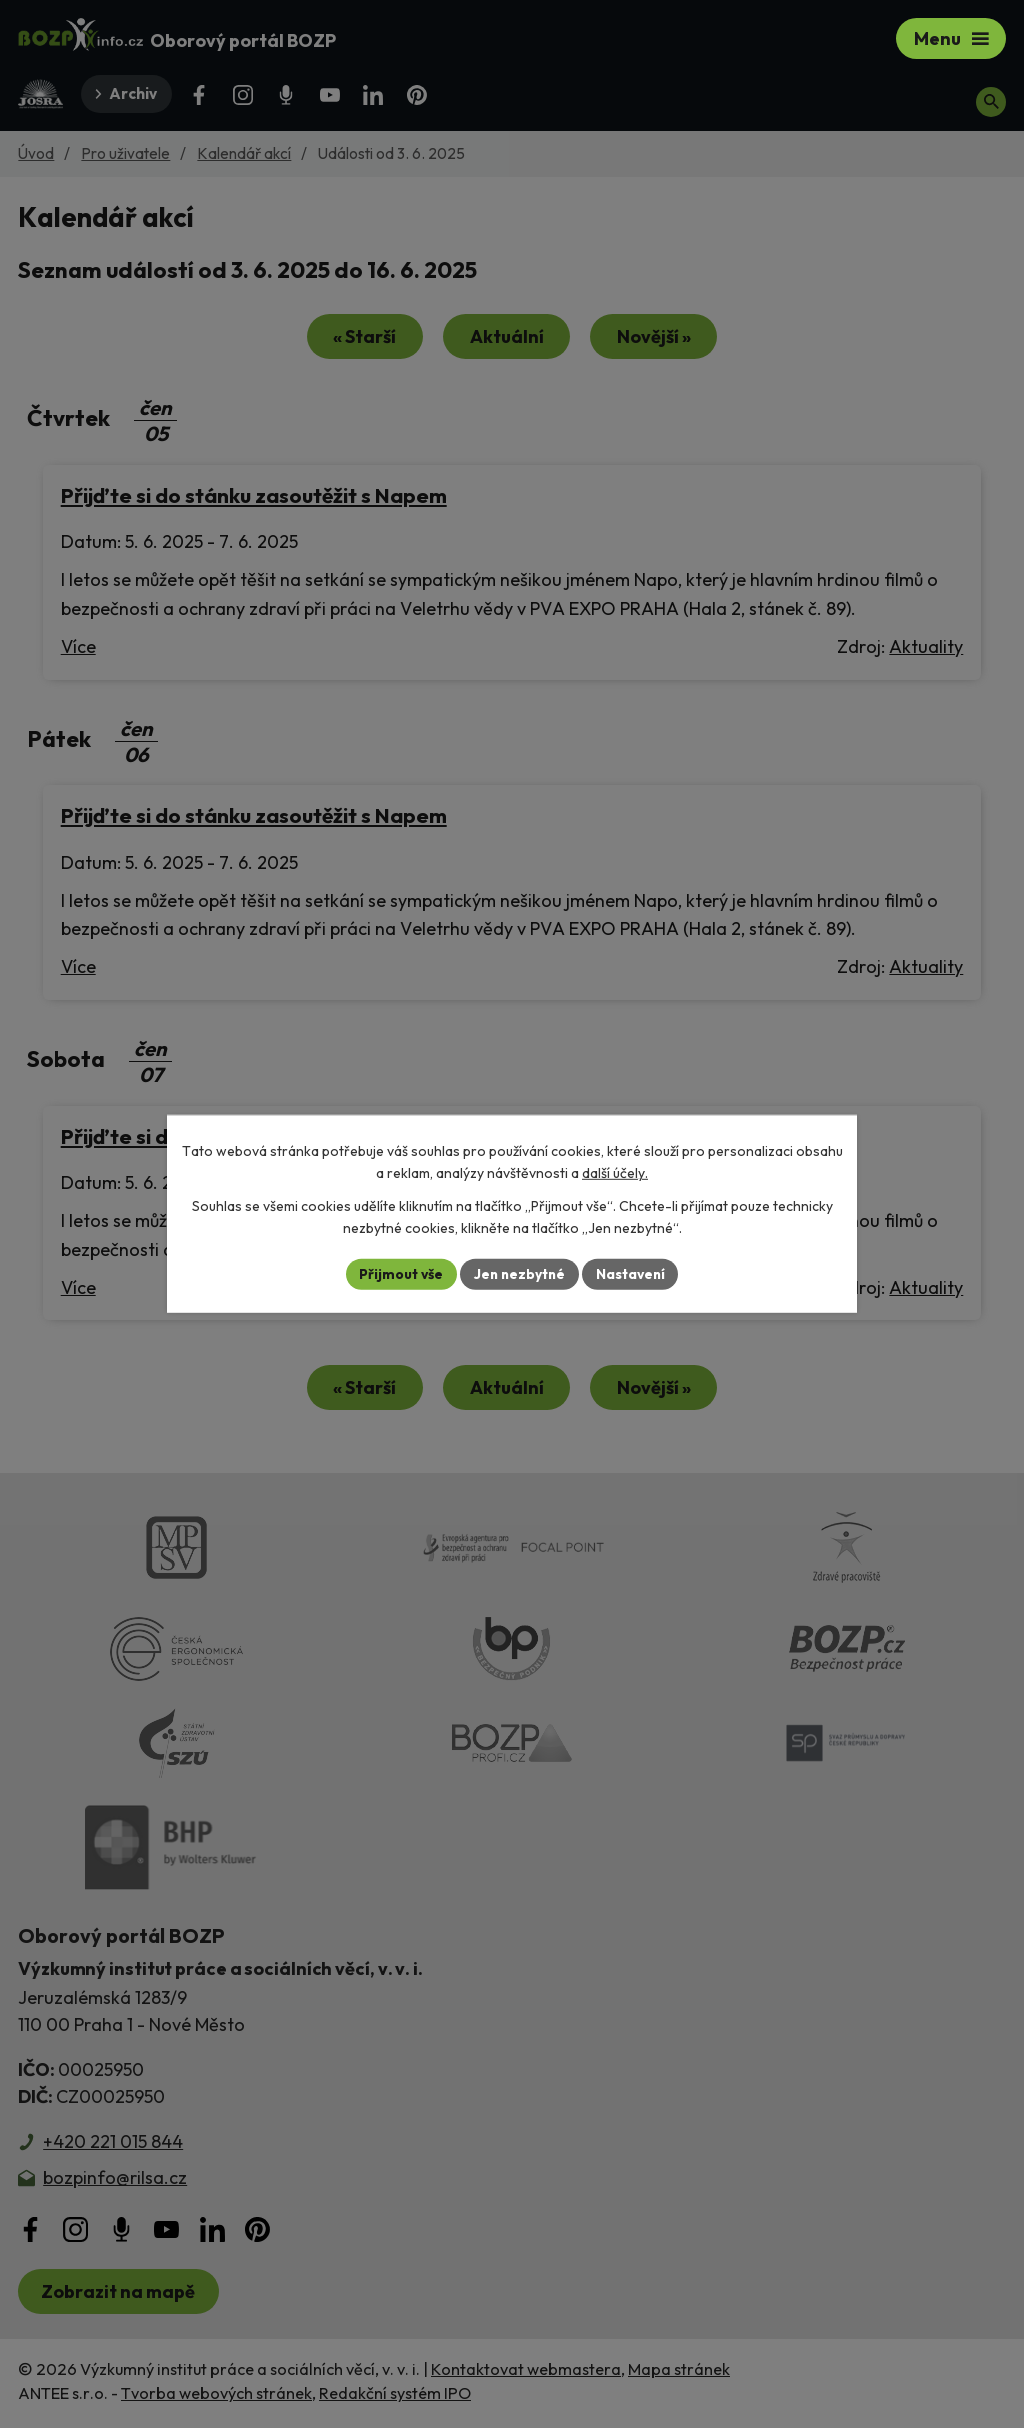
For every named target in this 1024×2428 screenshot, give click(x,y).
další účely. (615, 1173)
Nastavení (632, 1274)
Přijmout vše (398, 1274)
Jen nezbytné (519, 1274)
